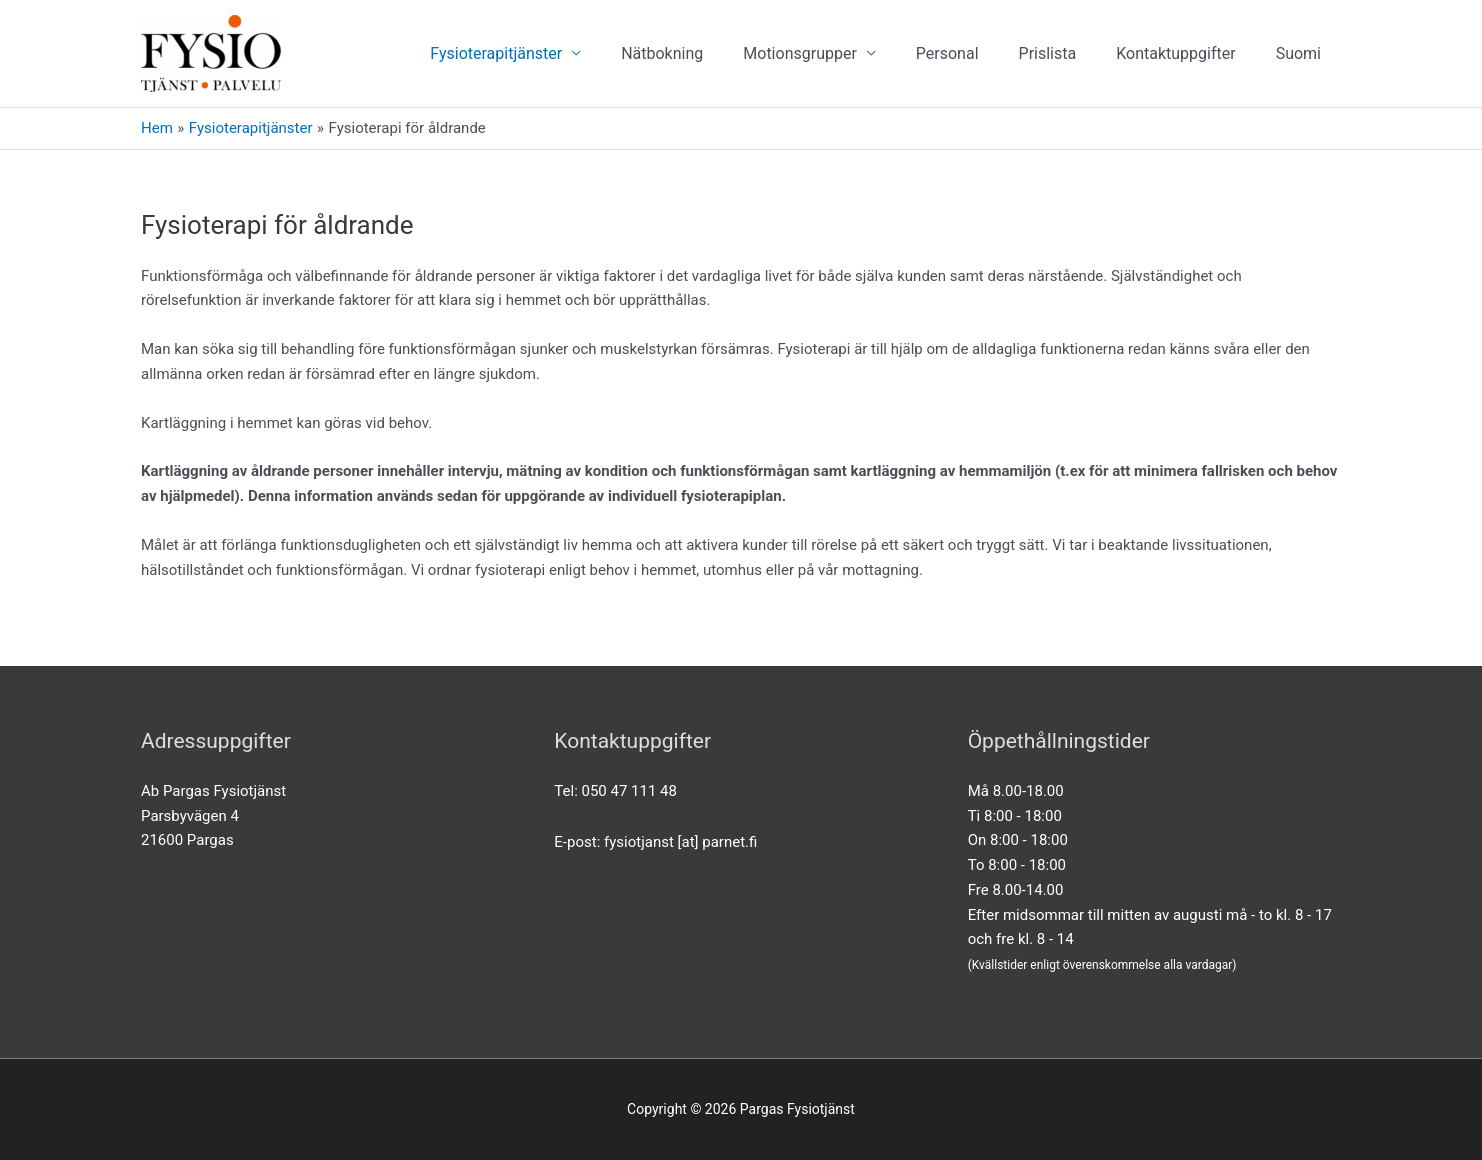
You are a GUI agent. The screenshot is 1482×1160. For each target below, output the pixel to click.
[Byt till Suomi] (1298, 53)
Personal (947, 53)
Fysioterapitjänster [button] (496, 53)
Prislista (1048, 53)
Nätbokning (662, 53)
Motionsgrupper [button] (800, 53)
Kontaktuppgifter (1175, 53)
